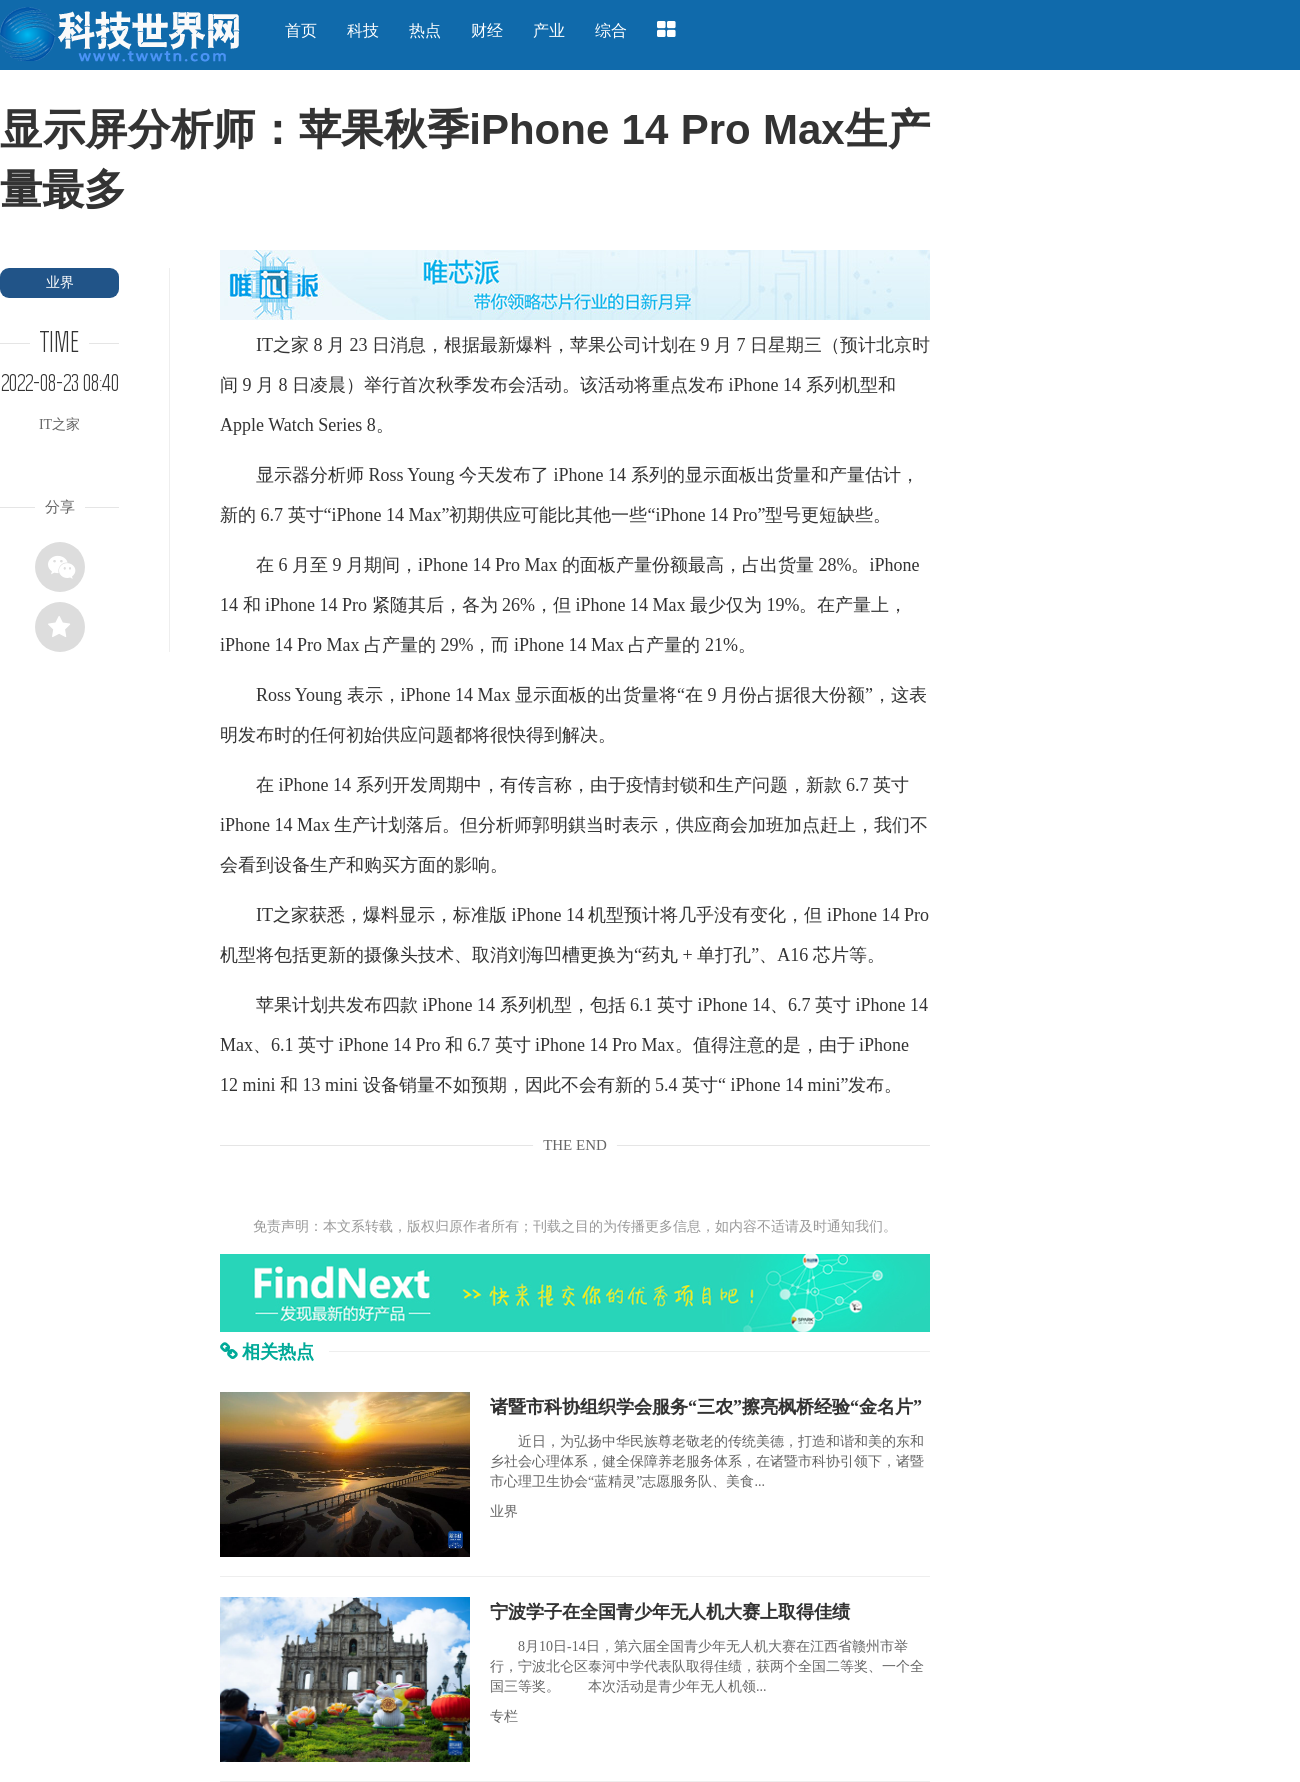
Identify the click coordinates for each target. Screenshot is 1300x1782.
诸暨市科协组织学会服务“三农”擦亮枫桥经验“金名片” (706, 1407)
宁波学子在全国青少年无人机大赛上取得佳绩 (670, 1612)
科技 (363, 30)
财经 (487, 30)
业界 (60, 282)
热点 (425, 30)
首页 (301, 30)
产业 (549, 30)
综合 (611, 30)
